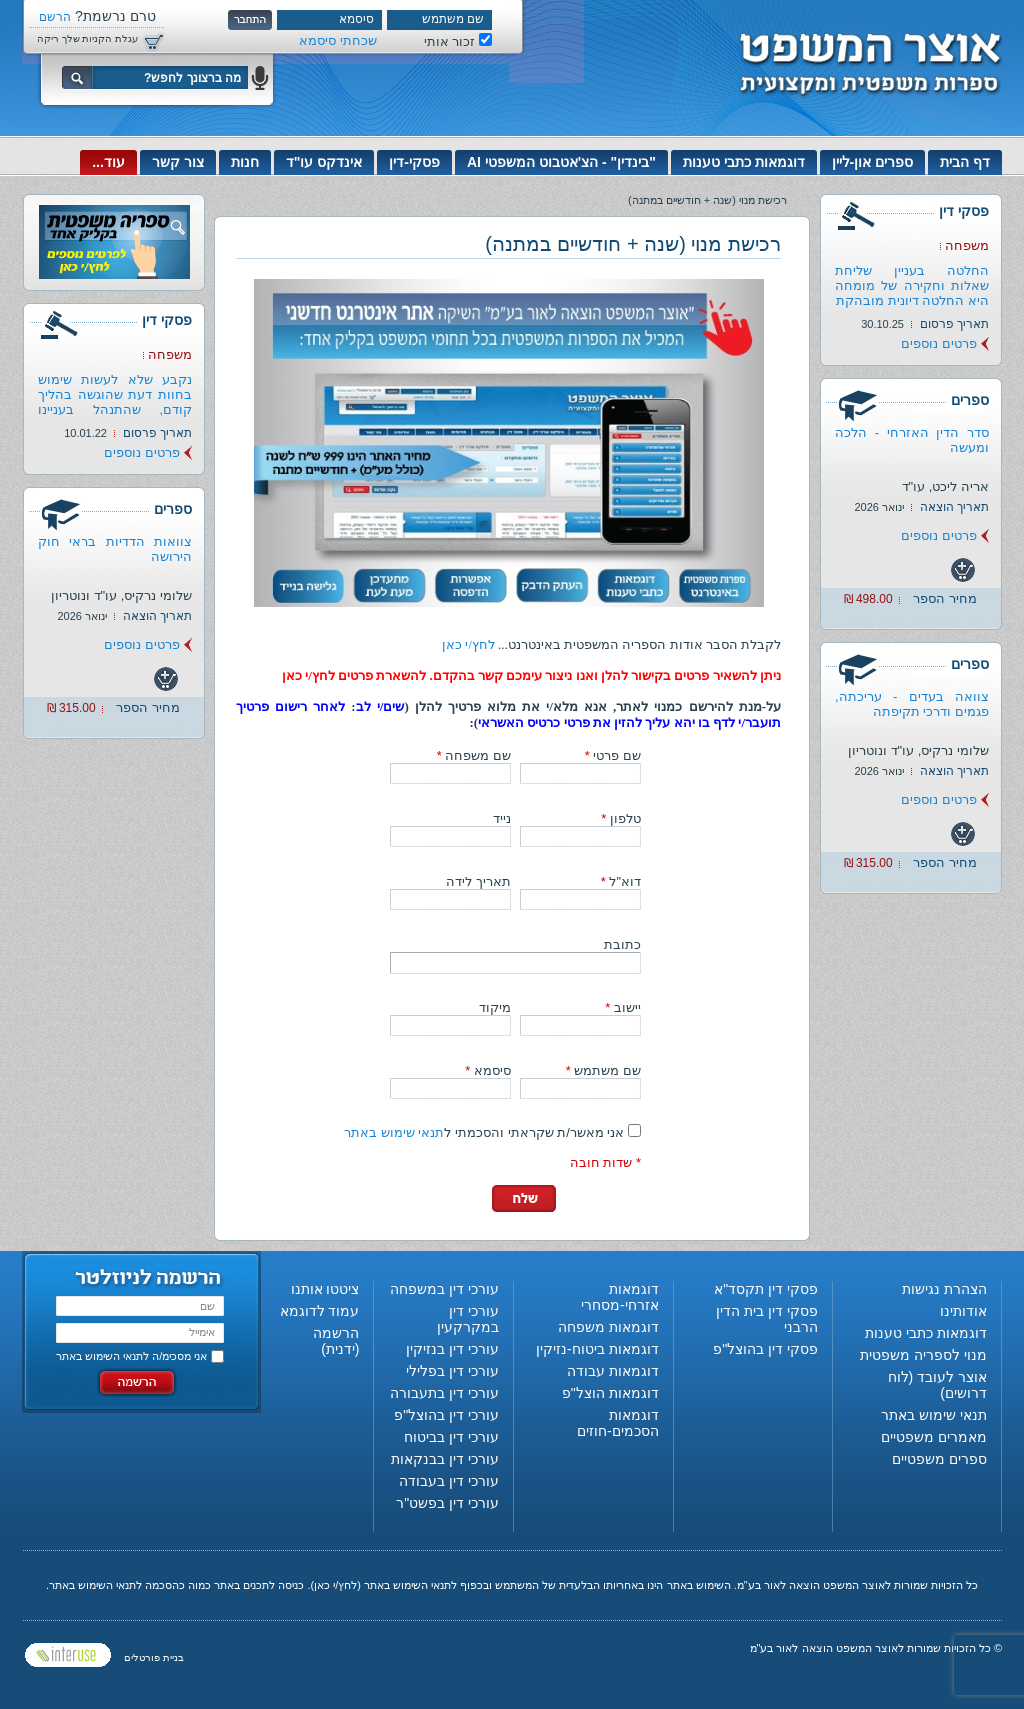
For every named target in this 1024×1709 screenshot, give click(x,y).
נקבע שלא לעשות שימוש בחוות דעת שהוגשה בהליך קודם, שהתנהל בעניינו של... (115, 402)
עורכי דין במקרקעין (468, 1319)
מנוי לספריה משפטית (923, 1355)
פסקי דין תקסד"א (766, 1289)
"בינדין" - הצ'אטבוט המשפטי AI (561, 162)
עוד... (108, 162)
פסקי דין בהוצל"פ (765, 1349)
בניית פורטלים (154, 1657)
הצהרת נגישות (944, 1289)
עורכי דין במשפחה (444, 1289)
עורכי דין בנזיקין (452, 1349)
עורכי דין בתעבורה (444, 1393)
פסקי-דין (414, 162)
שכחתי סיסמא (338, 40)
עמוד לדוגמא (320, 1311)
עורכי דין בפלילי (452, 1371)
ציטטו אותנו (325, 1289)
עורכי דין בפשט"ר (447, 1503)
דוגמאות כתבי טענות (744, 162)
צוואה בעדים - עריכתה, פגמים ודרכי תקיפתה (912, 704)
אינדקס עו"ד (324, 162)
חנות (245, 162)
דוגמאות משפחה (608, 1327)
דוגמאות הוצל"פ (610, 1393)
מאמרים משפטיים (934, 1437)
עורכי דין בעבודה (449, 1481)
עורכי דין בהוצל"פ (446, 1415)
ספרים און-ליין (873, 162)
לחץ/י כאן (468, 644)
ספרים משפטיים (939, 1459)
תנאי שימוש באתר (394, 1132)
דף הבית (965, 162)
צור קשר (178, 162)
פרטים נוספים (939, 343)
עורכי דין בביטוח (451, 1437)
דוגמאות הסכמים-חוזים (618, 1423)
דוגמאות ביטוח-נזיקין (597, 1349)
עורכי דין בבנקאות (445, 1459)
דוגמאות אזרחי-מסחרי (620, 1297)
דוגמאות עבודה (613, 1371)
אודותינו (963, 1311)
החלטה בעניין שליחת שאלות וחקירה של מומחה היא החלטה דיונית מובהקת (912, 285)
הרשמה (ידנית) (336, 1341)
